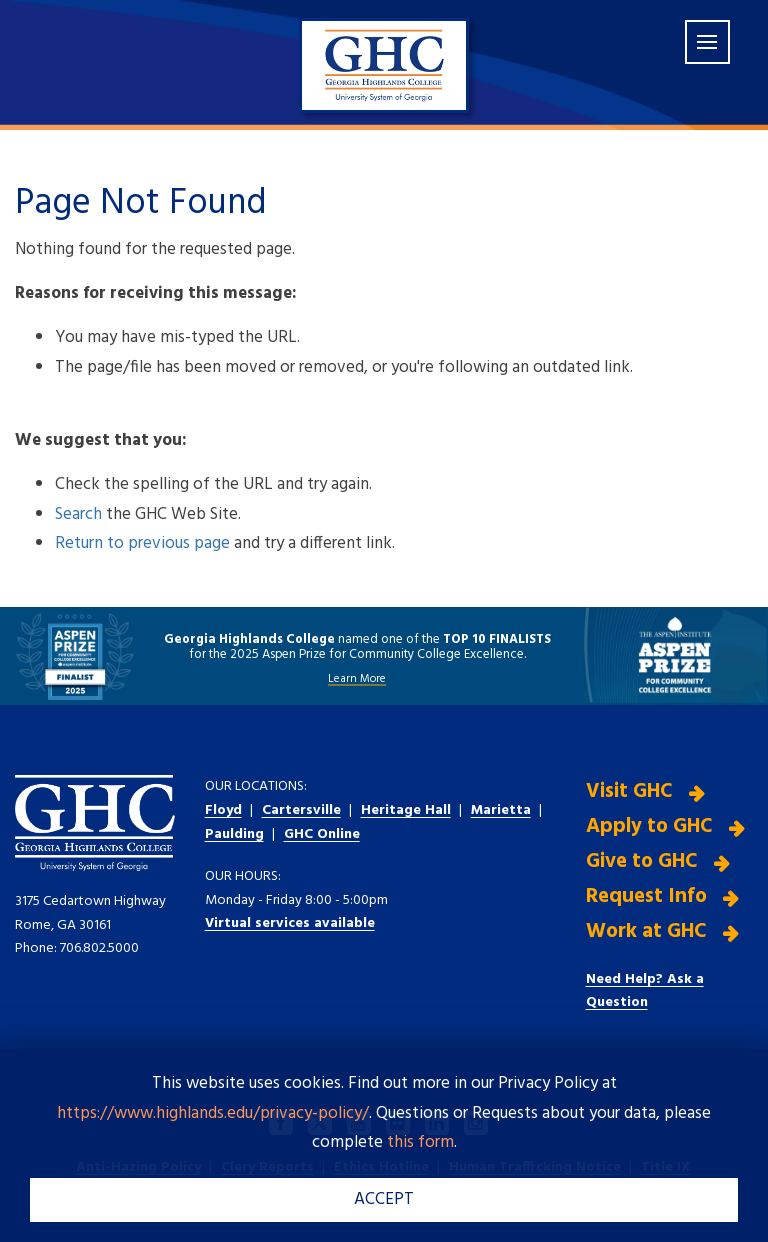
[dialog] (708, 1182)
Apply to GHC (649, 826)
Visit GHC (629, 791)
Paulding (234, 834)
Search (78, 514)
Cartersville (301, 810)
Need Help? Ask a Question (645, 991)
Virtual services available (290, 923)
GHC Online (322, 834)
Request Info (646, 896)
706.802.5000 (99, 948)
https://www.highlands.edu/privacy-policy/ (213, 1113)
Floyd (223, 810)
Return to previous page (142, 543)
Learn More (357, 679)
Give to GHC (642, 861)
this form (420, 1142)
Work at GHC (646, 931)
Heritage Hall (406, 810)
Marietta (501, 810)
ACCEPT (384, 1199)
